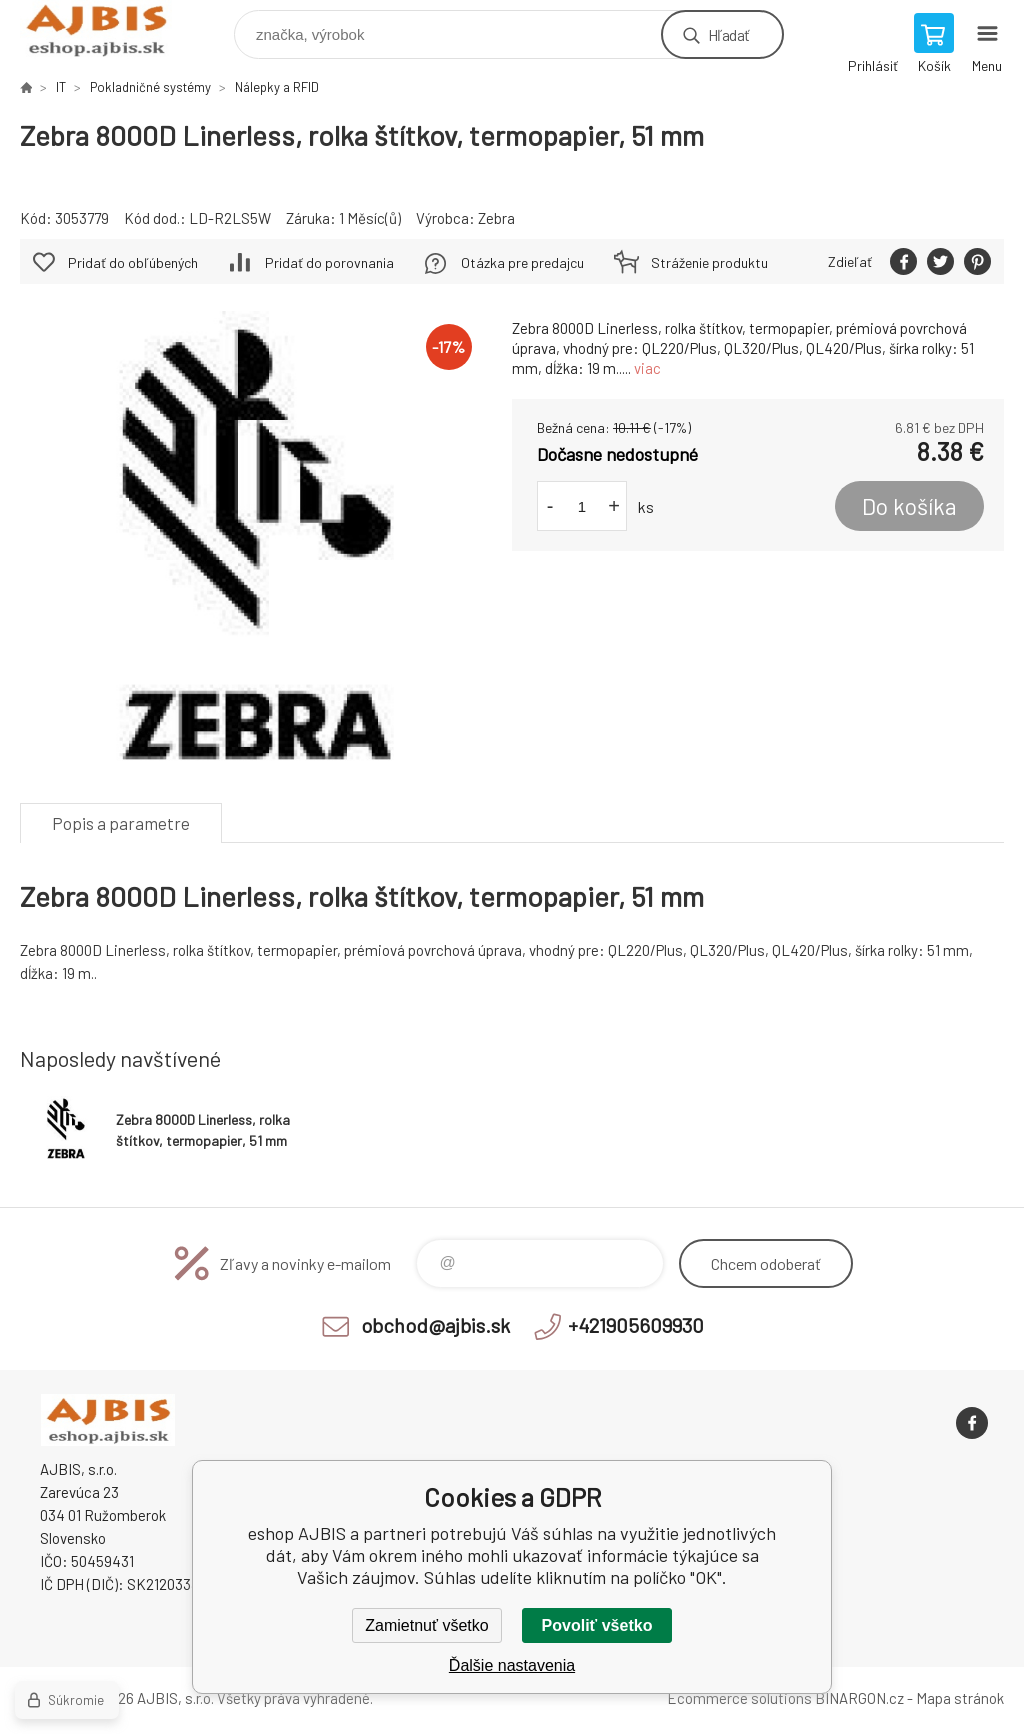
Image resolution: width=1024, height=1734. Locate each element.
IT (61, 87)
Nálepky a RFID (277, 87)
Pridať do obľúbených (133, 262)
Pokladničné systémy (150, 87)
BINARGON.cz (859, 1698)
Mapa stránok (960, 1698)
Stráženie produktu (709, 262)
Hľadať (728, 34)
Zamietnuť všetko (426, 1625)
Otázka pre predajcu (522, 262)
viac (647, 368)
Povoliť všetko (597, 1625)
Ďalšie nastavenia (512, 1665)
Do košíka (909, 506)
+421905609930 (636, 1325)
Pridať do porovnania (329, 262)
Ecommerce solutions (739, 1698)
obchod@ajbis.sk (435, 1325)
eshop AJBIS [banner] (108, 29)
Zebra (496, 218)
